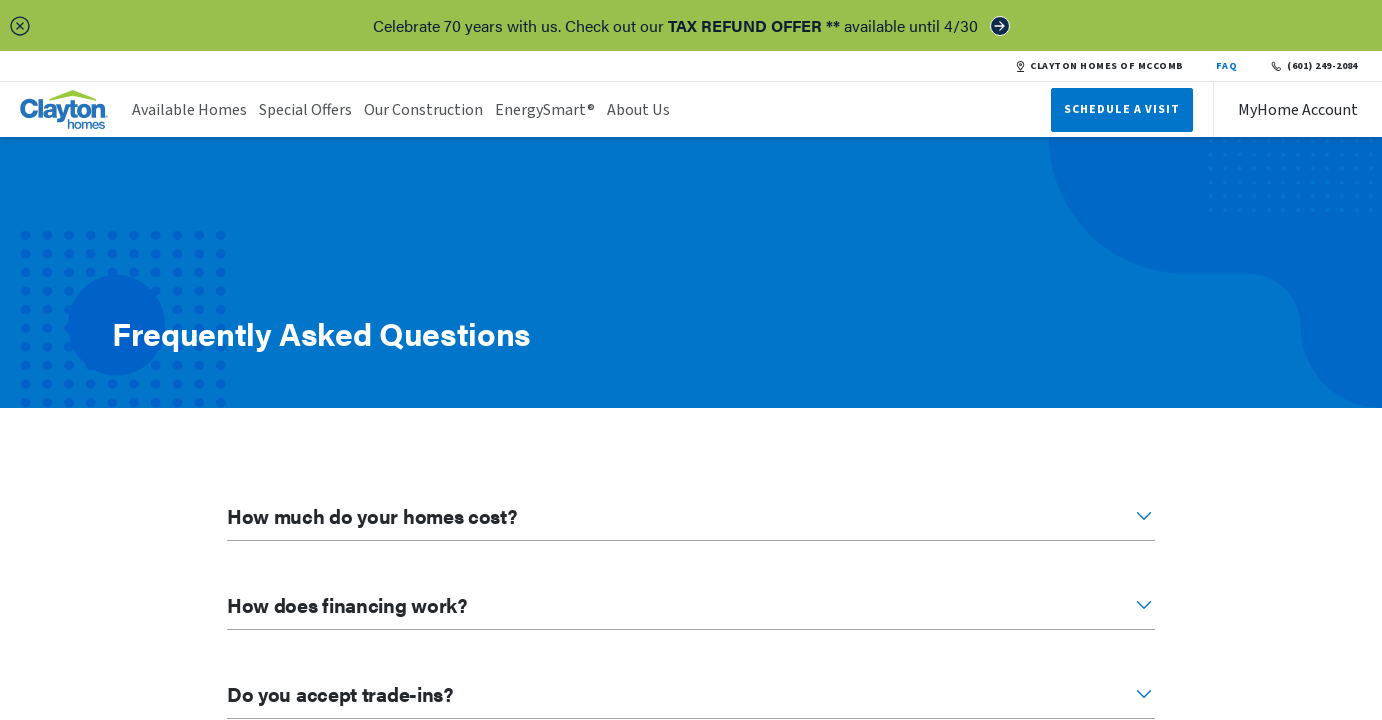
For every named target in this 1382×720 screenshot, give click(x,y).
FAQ (1227, 66)
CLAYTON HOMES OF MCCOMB (1099, 66)
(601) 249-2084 (1313, 66)
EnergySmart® (545, 110)
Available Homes (189, 110)
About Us (638, 110)
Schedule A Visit (1122, 109)
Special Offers (305, 110)
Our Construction (423, 110)
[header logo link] (64, 109)
